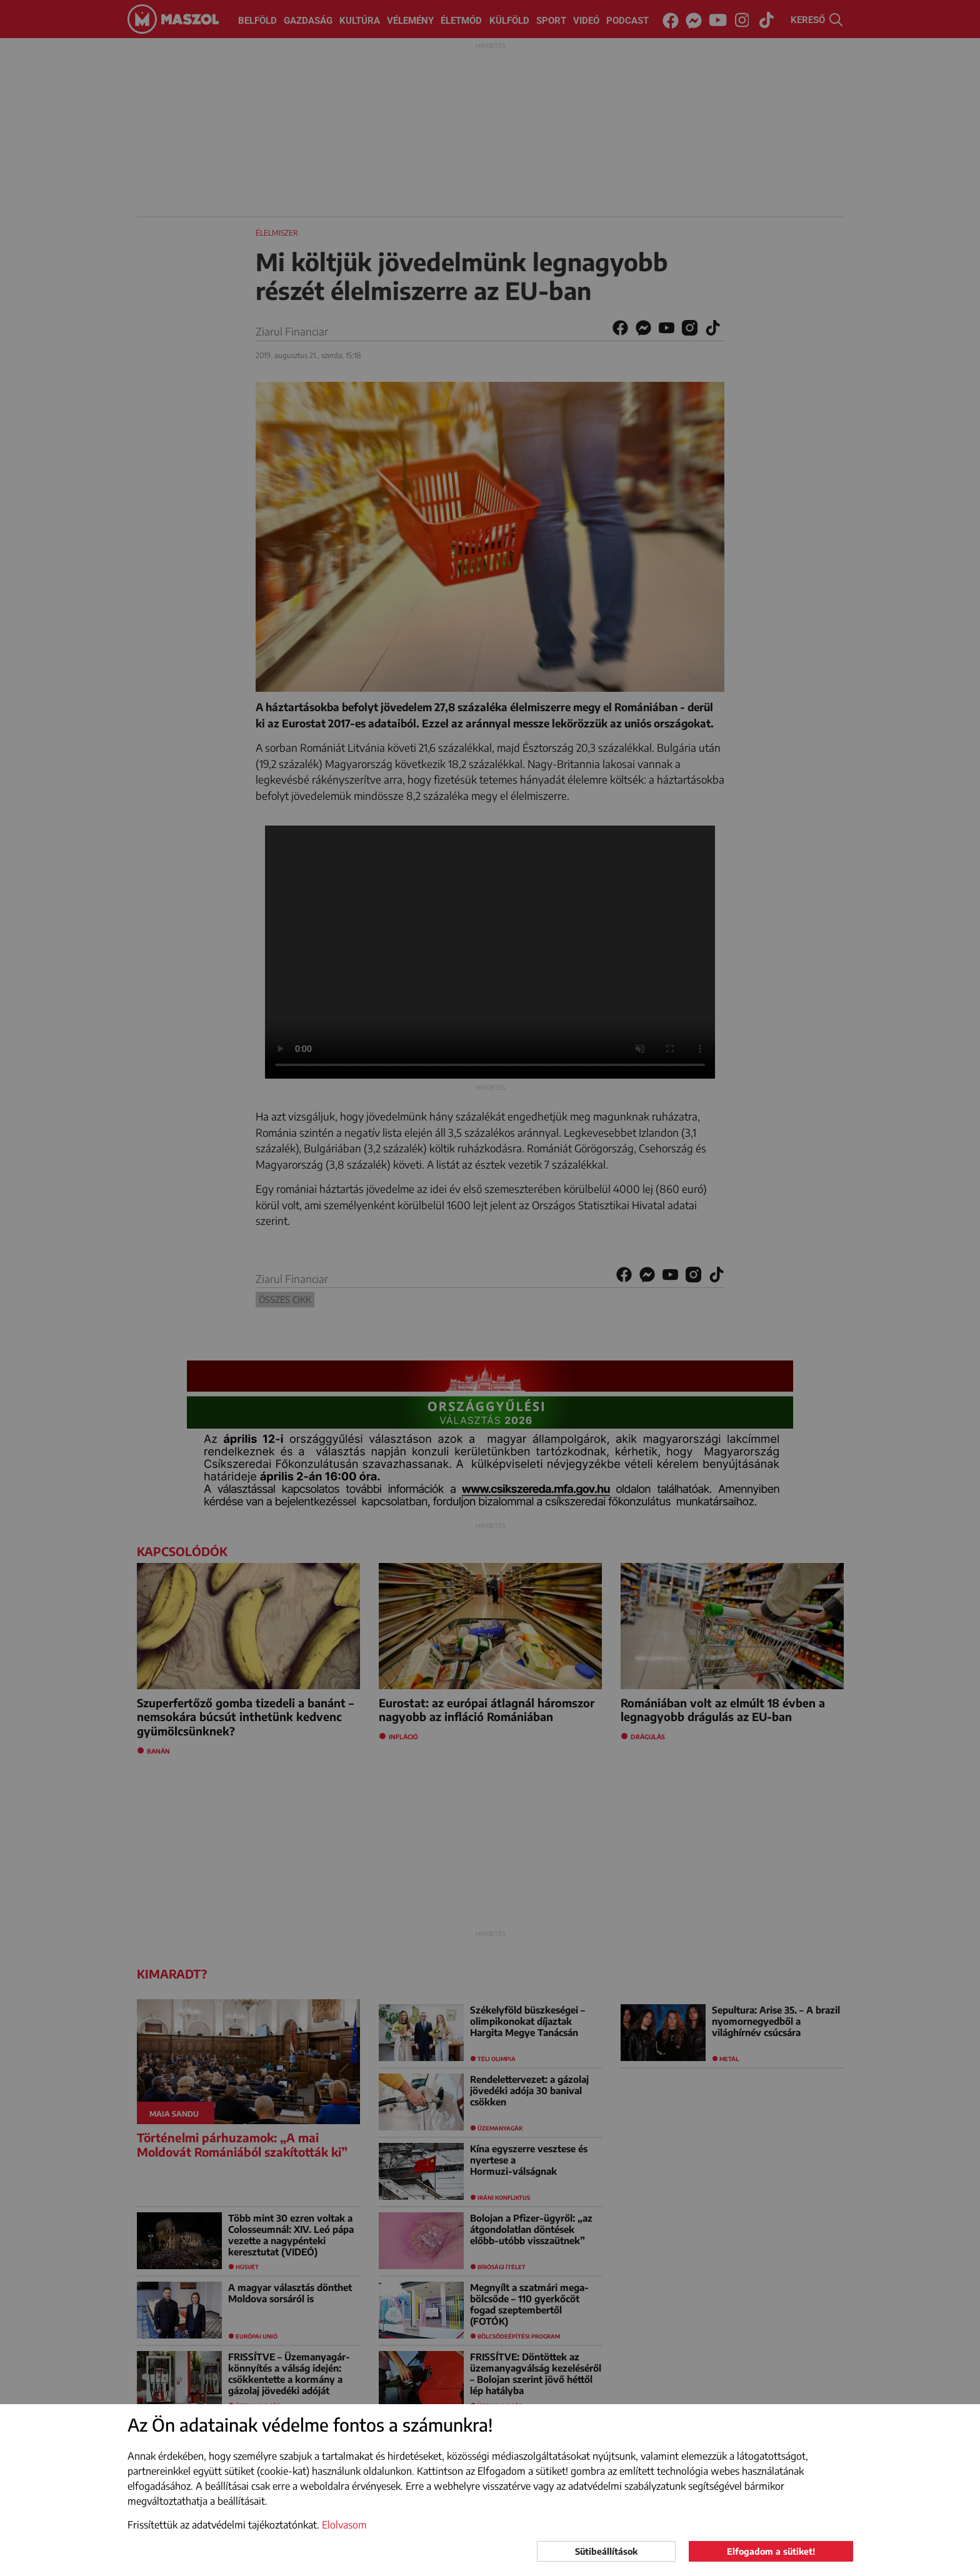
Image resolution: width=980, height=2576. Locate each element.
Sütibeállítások (606, 2551)
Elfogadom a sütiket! (771, 2551)
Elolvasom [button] (344, 2525)
